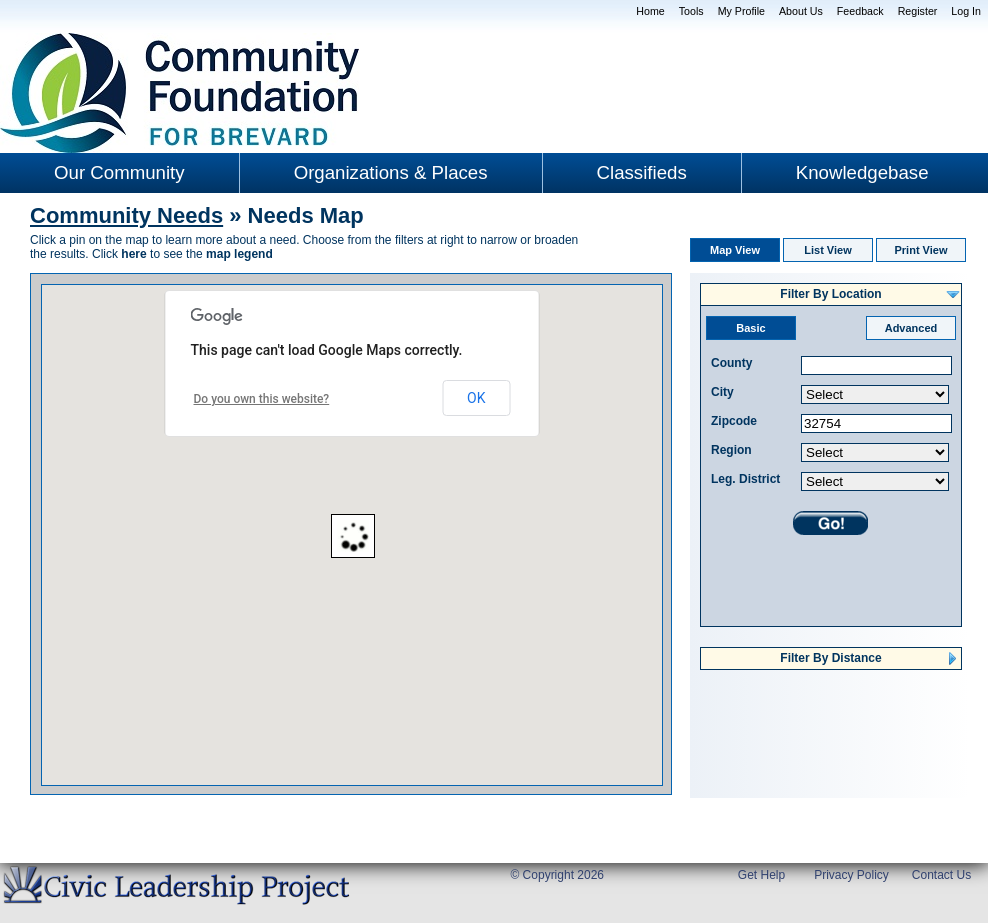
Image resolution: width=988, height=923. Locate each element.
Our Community (119, 172)
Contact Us (941, 875)
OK (476, 398)
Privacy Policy (851, 875)
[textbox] (876, 365)
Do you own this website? (262, 399)
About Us (801, 11)
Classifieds (642, 172)
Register (918, 11)
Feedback (860, 11)
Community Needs (126, 215)
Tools (691, 11)
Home (650, 11)
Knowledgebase (862, 172)
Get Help (761, 875)
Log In (966, 11)
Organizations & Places (391, 172)
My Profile (741, 11)
